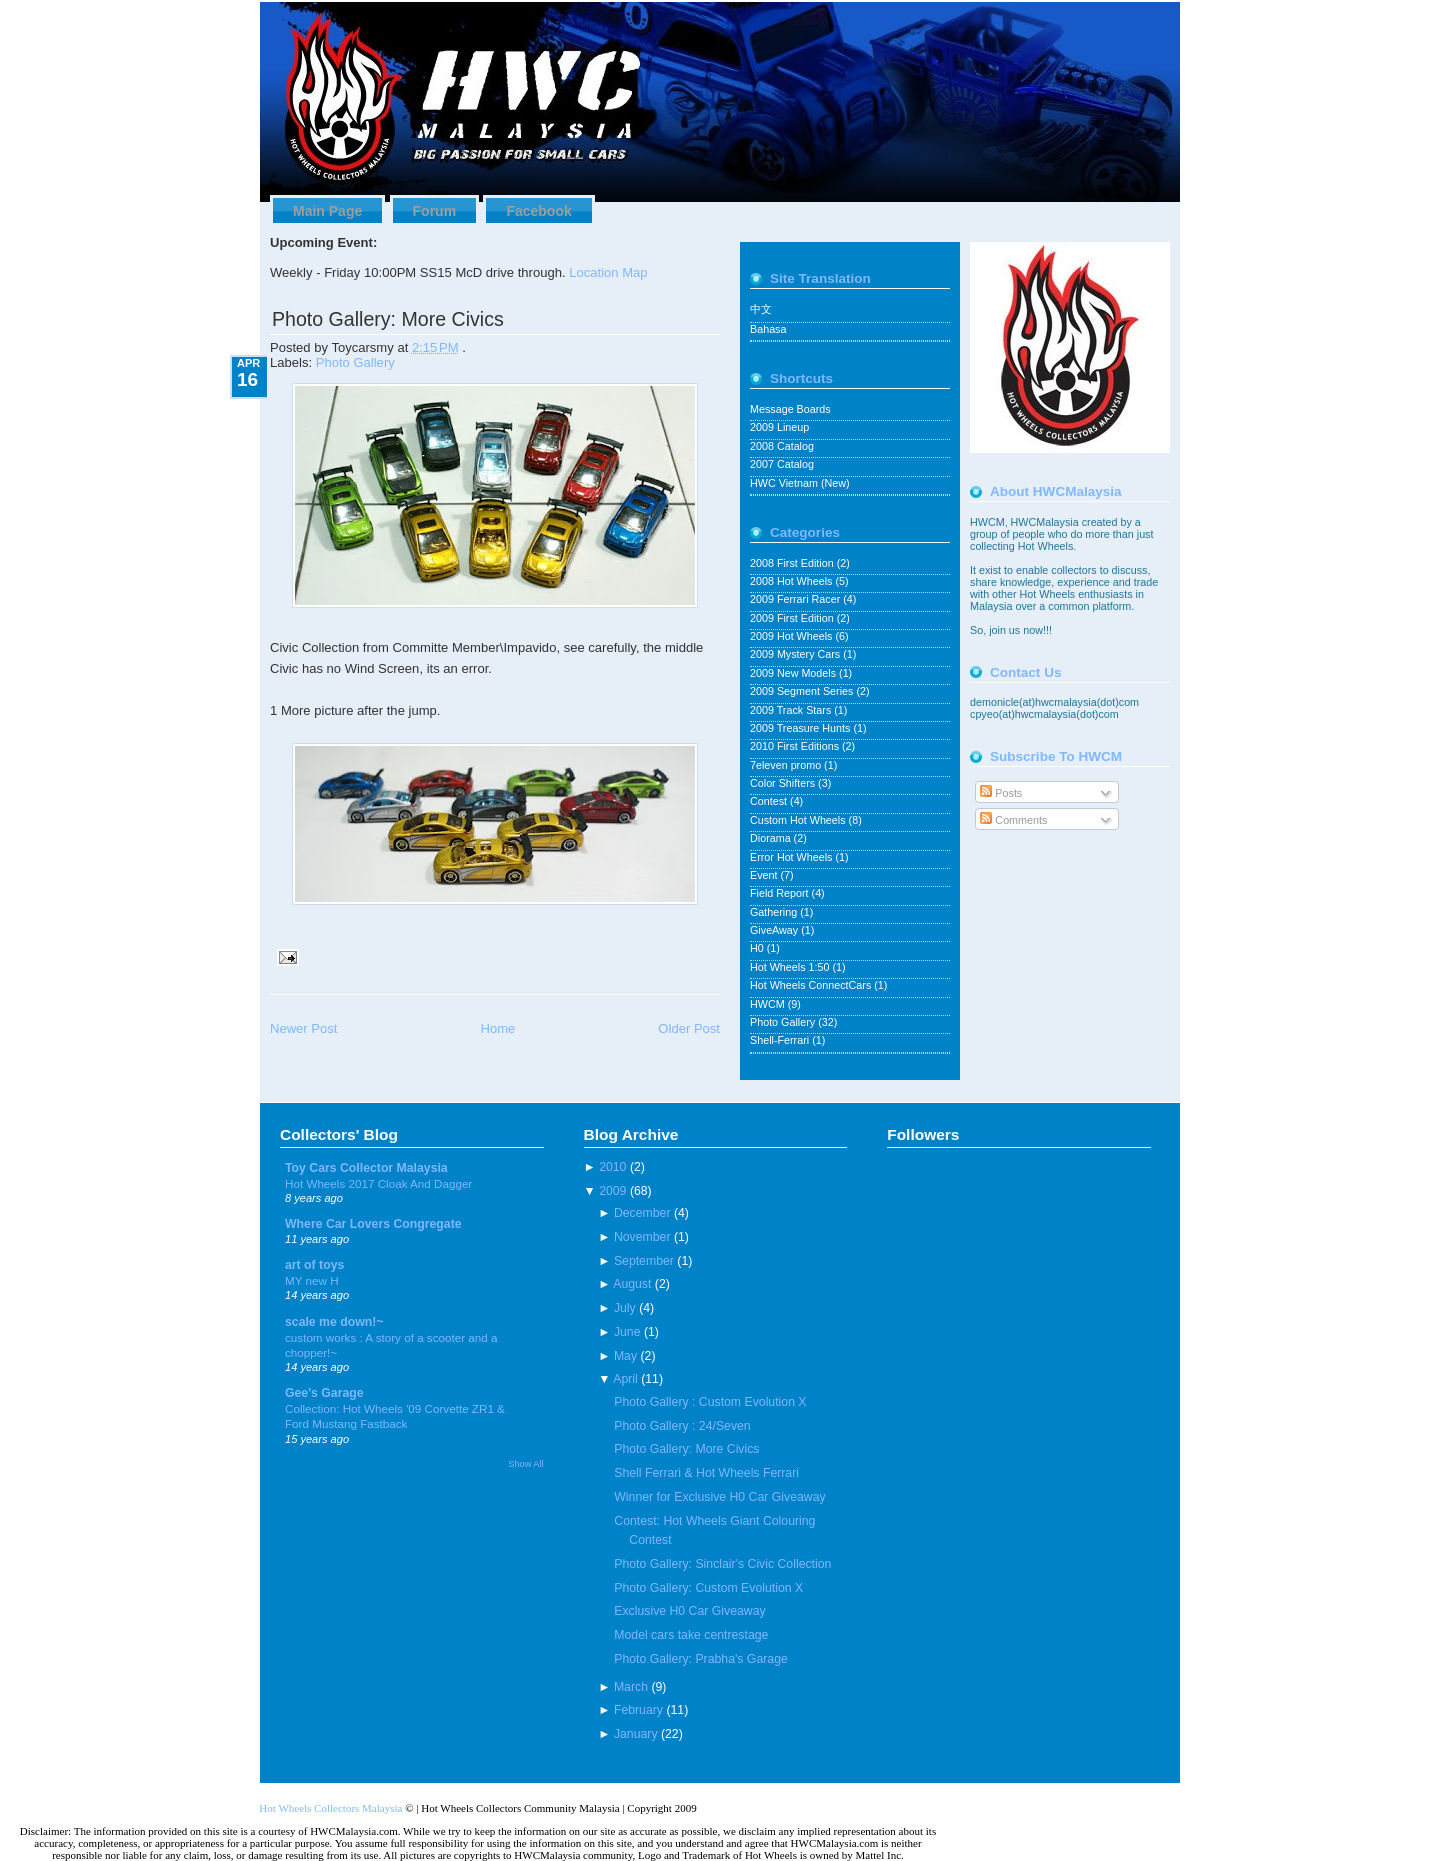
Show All (525, 1464)
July (625, 1308)
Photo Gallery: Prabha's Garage (700, 1659)
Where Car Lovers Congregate (373, 1224)
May (625, 1356)
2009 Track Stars (792, 710)
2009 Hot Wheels (792, 636)
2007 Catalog (782, 464)
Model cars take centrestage (691, 1635)
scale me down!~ (334, 1322)
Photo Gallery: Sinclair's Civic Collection (722, 1564)
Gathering (775, 912)
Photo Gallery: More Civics (388, 319)
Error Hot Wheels (792, 857)
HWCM (769, 1004)
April (625, 1379)
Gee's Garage (324, 1393)
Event (765, 875)
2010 (612, 1167)
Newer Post (303, 1028)
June (627, 1332)
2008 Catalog (782, 446)
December (642, 1213)
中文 (761, 309)
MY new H (312, 1280)
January (636, 1734)
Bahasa (768, 329)
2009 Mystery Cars (796, 654)
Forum (435, 211)
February (638, 1710)
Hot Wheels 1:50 (791, 967)
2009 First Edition (793, 618)
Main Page (327, 211)
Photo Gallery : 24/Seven (682, 1426)
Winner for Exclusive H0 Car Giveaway (719, 1497)
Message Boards (790, 409)
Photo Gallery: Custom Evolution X (708, 1588)
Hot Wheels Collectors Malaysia (330, 1808)
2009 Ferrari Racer (796, 599)
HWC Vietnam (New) (800, 483)
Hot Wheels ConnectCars (812, 985)
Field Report (781, 893)
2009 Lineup (779, 427)
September (644, 1261)
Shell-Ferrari (781, 1040)
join (999, 630)
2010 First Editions (796, 746)
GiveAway (775, 930)
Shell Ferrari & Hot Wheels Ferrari (706, 1473)
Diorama (772, 838)
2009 (612, 1191)
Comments (1013, 820)
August (632, 1284)
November (642, 1237)
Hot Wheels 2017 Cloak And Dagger (378, 1183)
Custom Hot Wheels (799, 820)
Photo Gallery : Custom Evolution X (710, 1402)
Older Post (689, 1028)
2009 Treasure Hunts (801, 728)
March (631, 1687)
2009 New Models (794, 673)
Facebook (538, 211)
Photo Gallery (355, 362)
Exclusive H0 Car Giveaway (689, 1611)
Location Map (608, 272)
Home (497, 1028)
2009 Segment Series (803, 691)
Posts (1001, 793)
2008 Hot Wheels (792, 581)
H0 (758, 948)
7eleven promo (787, 765)
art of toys (314, 1265)
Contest (770, 801)
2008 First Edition (793, 563)
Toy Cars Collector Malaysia (366, 1168)
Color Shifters (784, 783)
